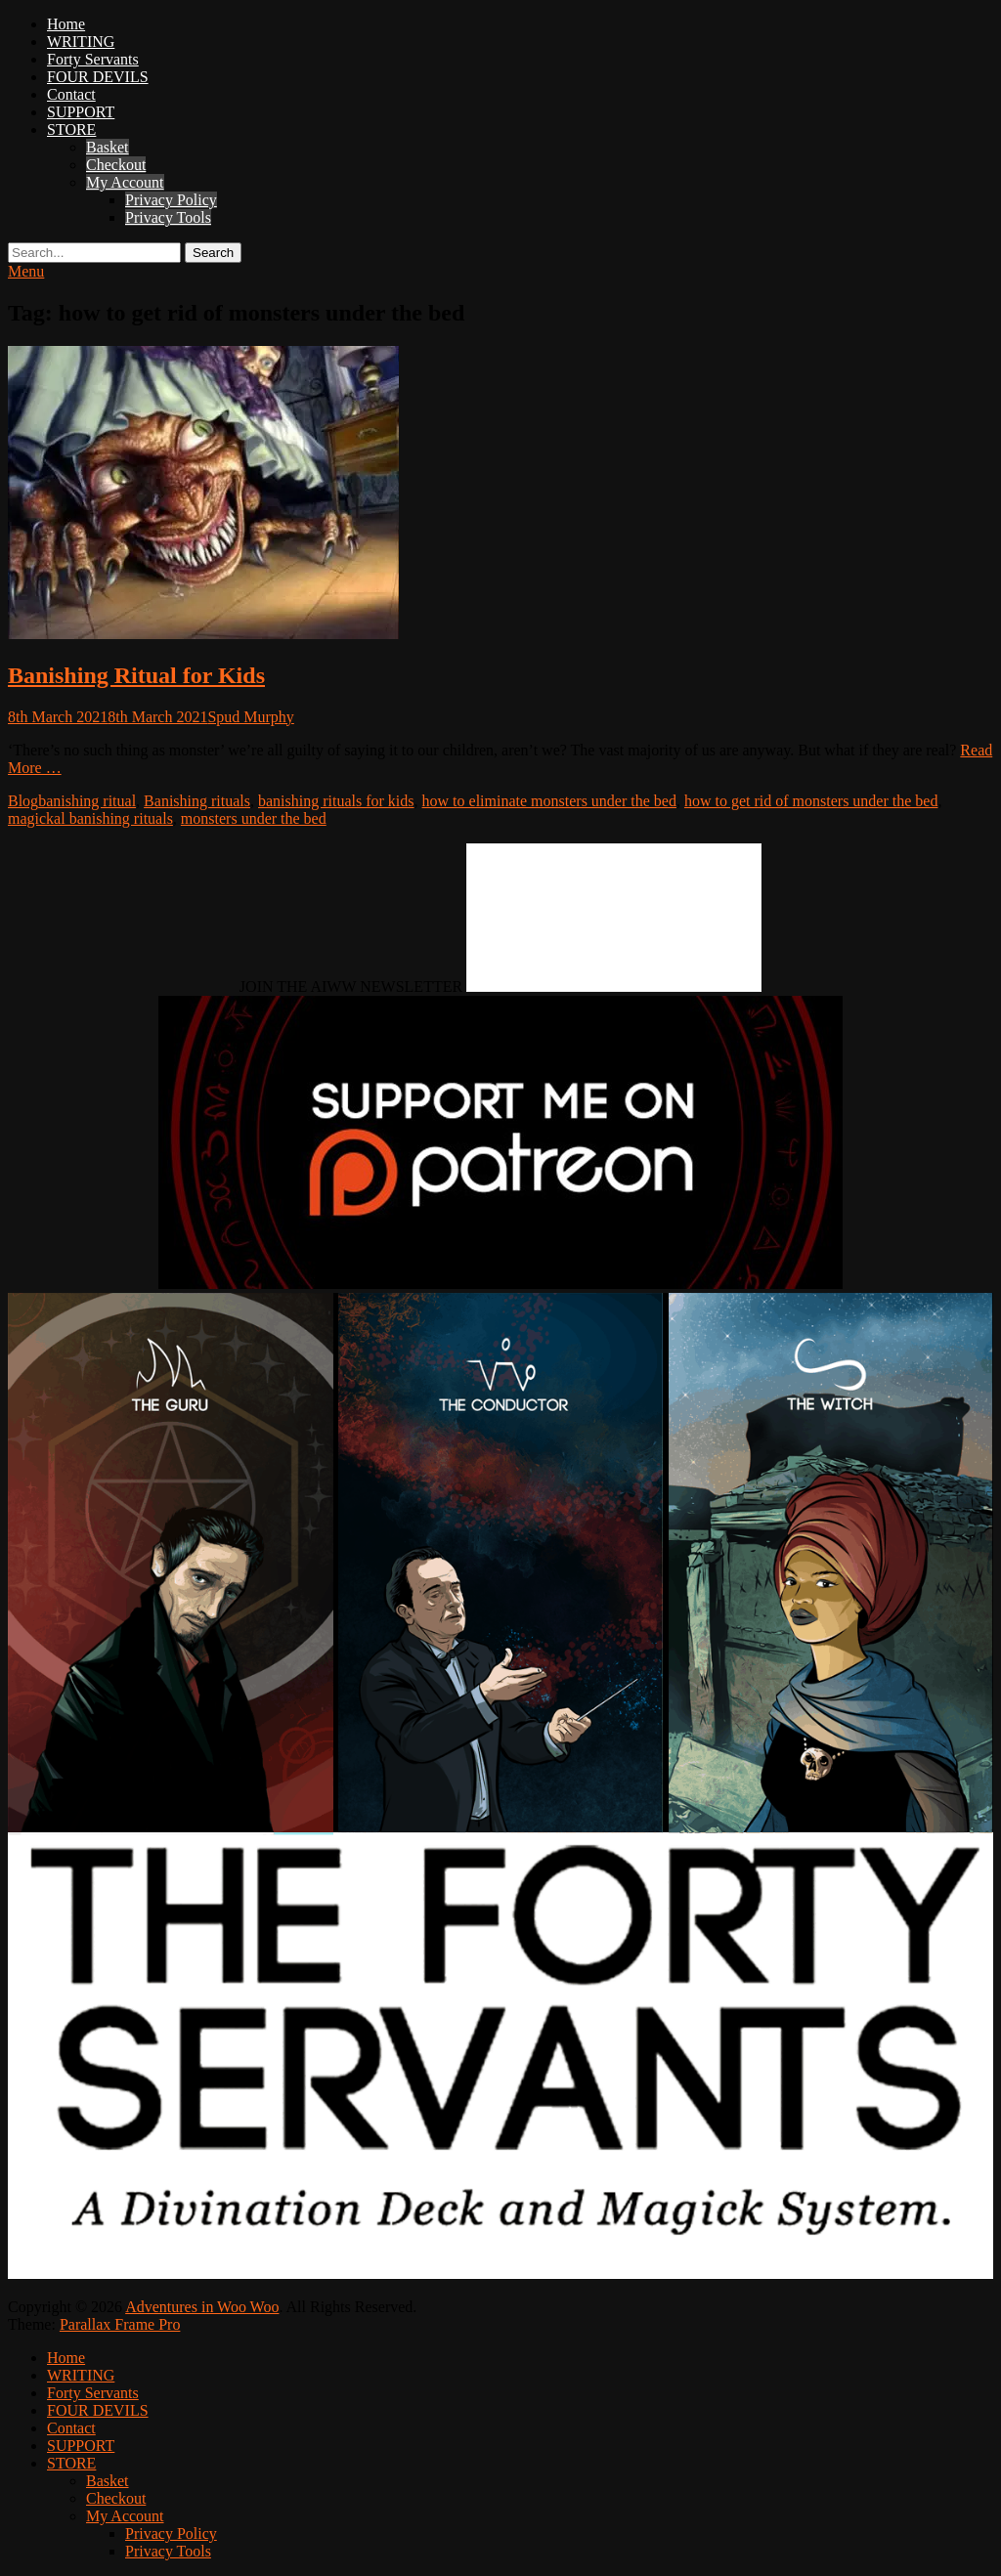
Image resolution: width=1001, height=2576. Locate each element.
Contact (71, 94)
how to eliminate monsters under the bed (549, 801)
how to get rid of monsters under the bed (811, 801)
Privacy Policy (171, 200)
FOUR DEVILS (98, 76)
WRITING (80, 41)
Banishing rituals (197, 801)
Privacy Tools (168, 217)
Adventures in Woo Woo (202, 2306)
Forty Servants (93, 59)
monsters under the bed (253, 818)
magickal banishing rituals (90, 818)
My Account (125, 182)
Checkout (116, 164)
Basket (107, 147)
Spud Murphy (250, 716)
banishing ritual (87, 801)
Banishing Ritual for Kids (136, 675)
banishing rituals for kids (336, 801)
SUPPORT (80, 112)
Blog (23, 801)
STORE (71, 129)
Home (66, 24)
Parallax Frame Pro (120, 2324)
